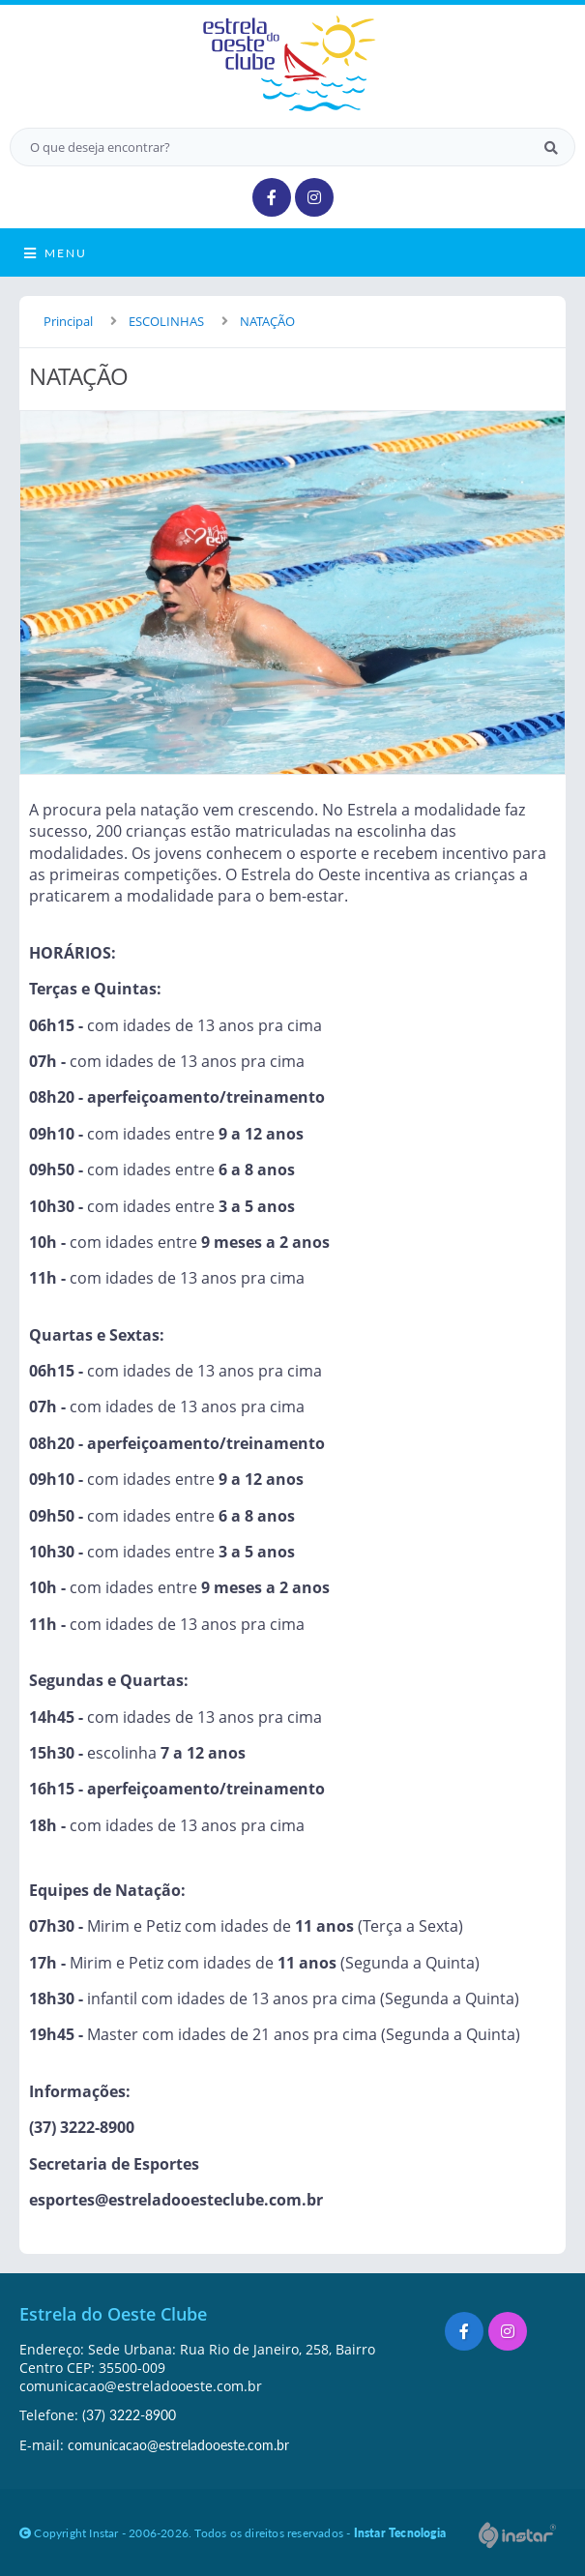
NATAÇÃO (267, 321)
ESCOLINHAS (166, 321)
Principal (68, 321)
